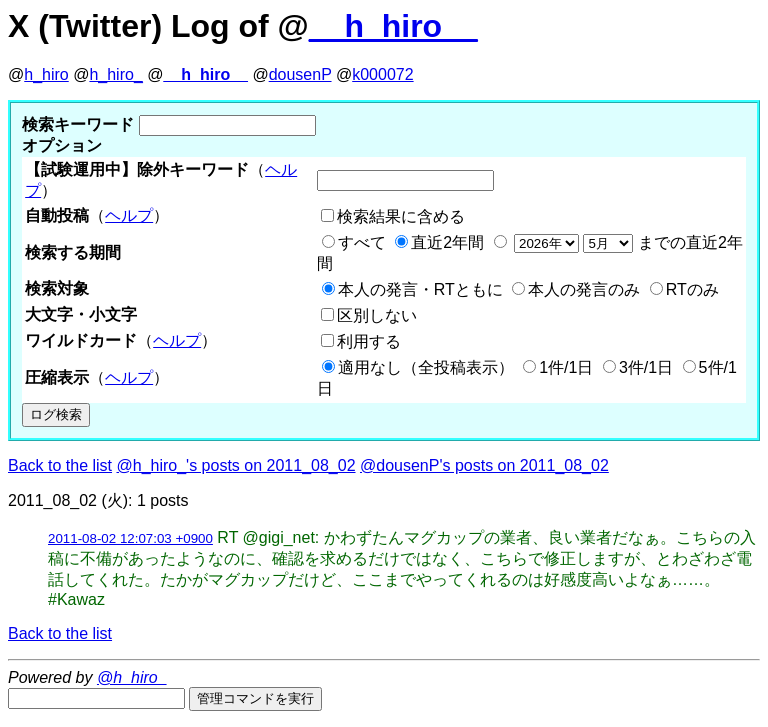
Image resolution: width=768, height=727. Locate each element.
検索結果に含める (401, 216)
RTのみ (692, 289)
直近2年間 (447, 242)
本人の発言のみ (584, 289)
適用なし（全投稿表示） (426, 367)
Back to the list (60, 465)
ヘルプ (129, 215)
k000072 (382, 74)
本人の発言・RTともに (420, 289)
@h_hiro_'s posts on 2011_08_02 (236, 465)
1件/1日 (566, 367)
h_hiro (46, 74)
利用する (369, 341)
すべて (362, 242)
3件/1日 (646, 367)
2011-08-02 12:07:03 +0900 (130, 538)
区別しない (377, 315)
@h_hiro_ (132, 677)
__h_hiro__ (393, 26)
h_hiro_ (115, 74)
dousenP (300, 74)
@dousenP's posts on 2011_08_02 (484, 465)
